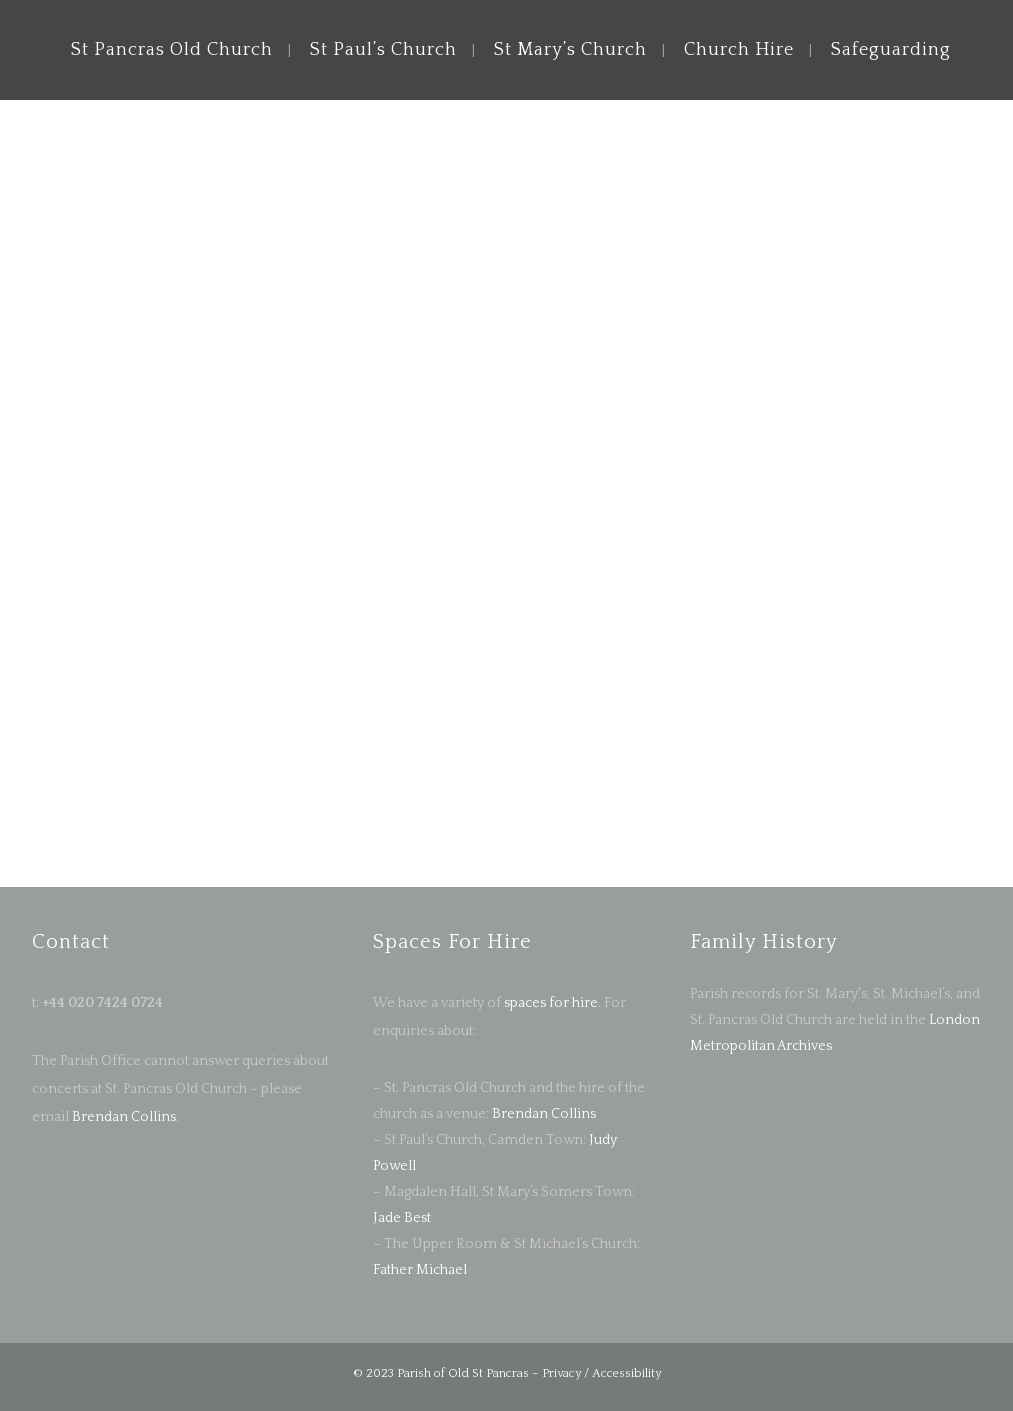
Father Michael (420, 1270)
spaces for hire (551, 1003)
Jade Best (402, 1218)
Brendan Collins (122, 1117)
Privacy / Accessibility (601, 1373)
